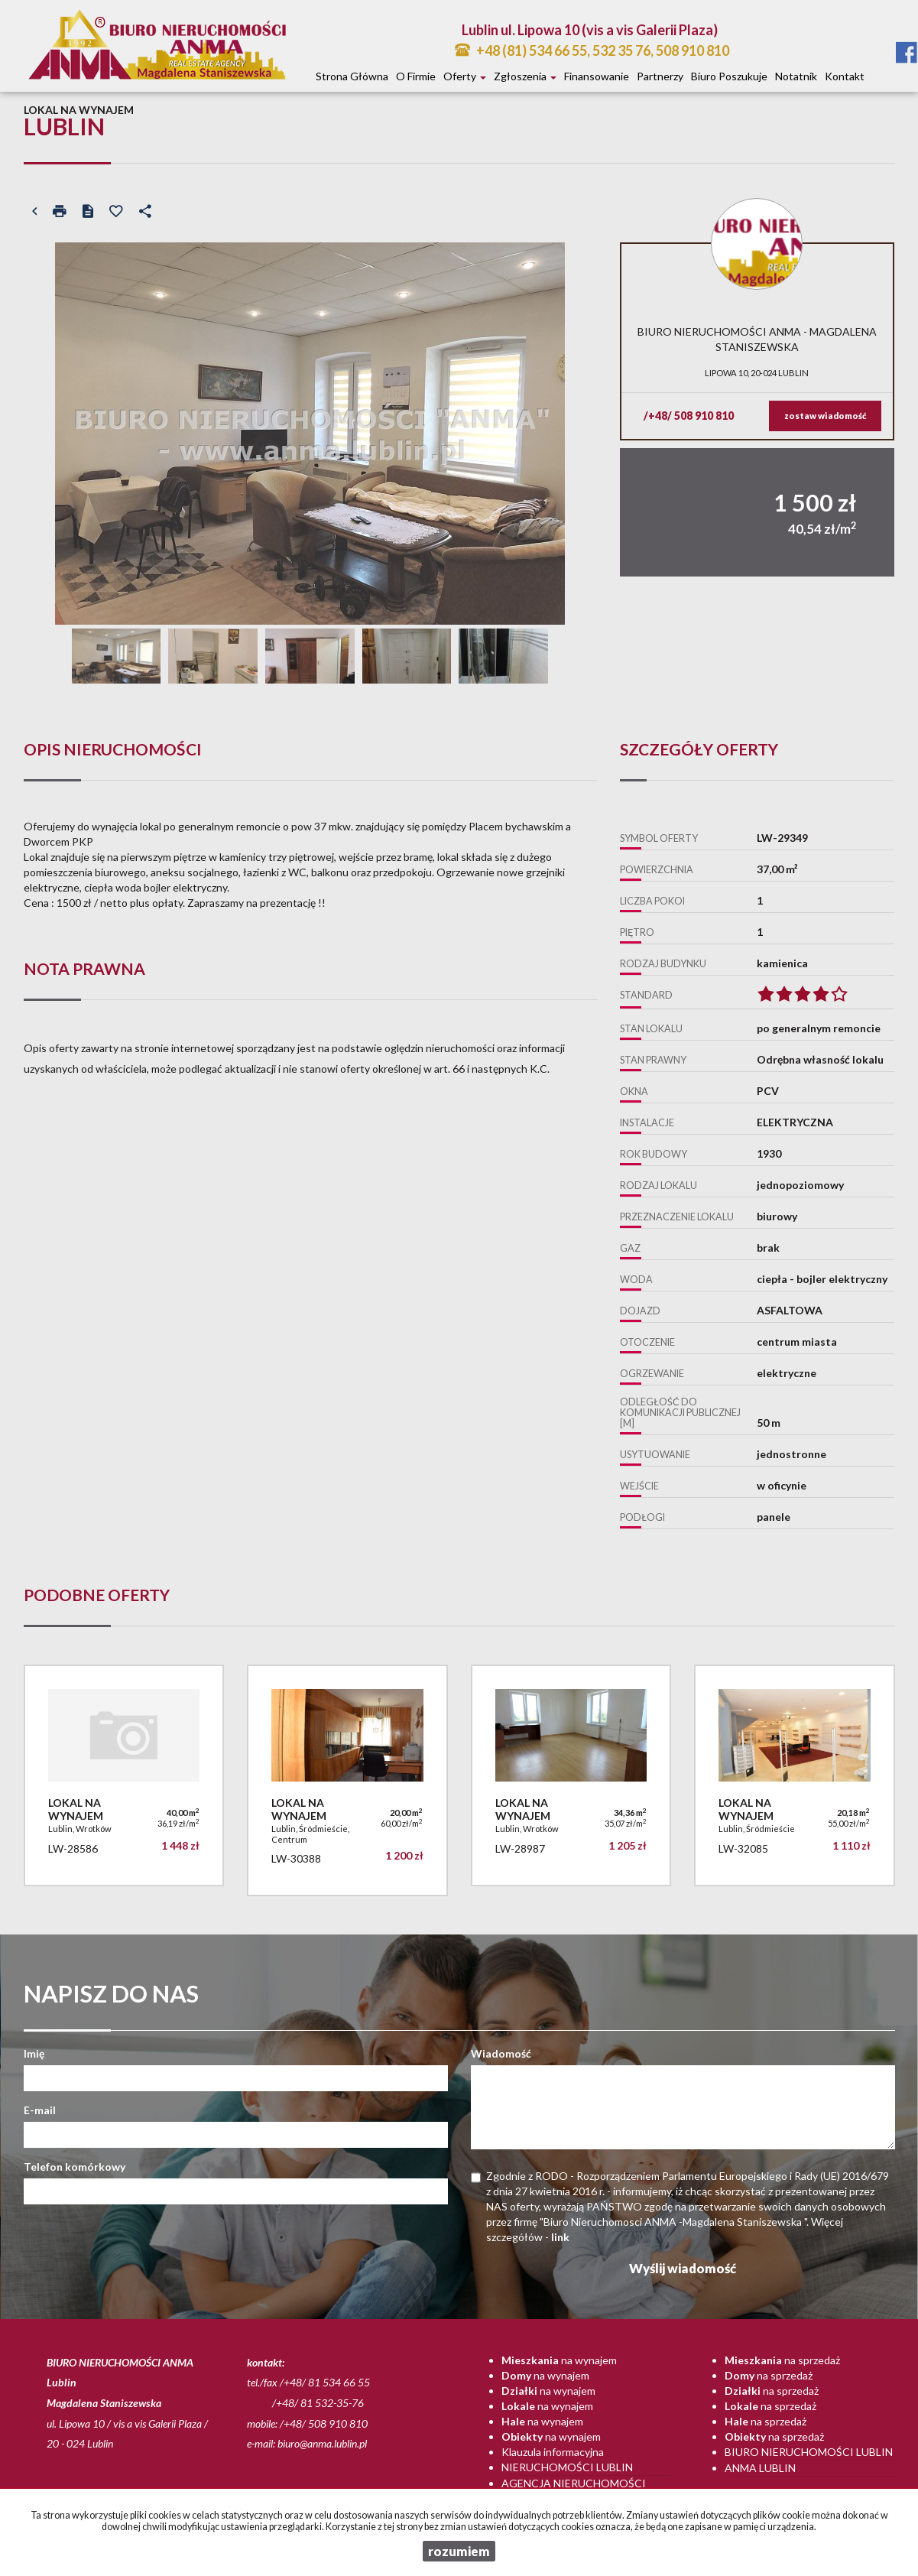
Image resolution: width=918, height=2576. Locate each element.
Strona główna (352, 76)
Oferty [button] (464, 76)
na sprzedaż (782, 2359)
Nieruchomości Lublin (567, 2467)
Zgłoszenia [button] (525, 76)
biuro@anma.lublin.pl (322, 2443)
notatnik (796, 76)
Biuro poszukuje (729, 76)
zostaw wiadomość (825, 416)
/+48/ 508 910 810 (689, 415)
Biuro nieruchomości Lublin (809, 2451)
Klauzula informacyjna (552, 2451)
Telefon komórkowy (74, 2166)
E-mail (40, 2109)
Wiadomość (501, 2053)
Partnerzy (660, 76)
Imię (34, 2053)
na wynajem (559, 2359)
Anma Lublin (760, 2467)
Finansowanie (596, 76)
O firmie (416, 76)
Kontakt (844, 76)
